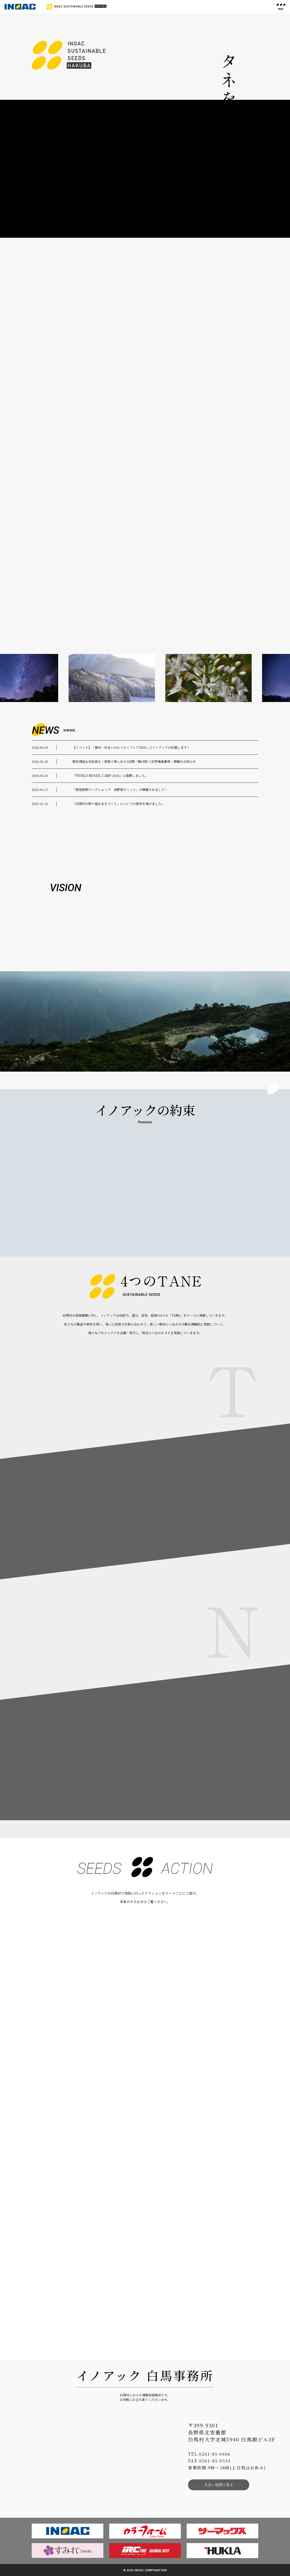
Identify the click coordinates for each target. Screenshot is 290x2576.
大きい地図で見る (218, 2484)
